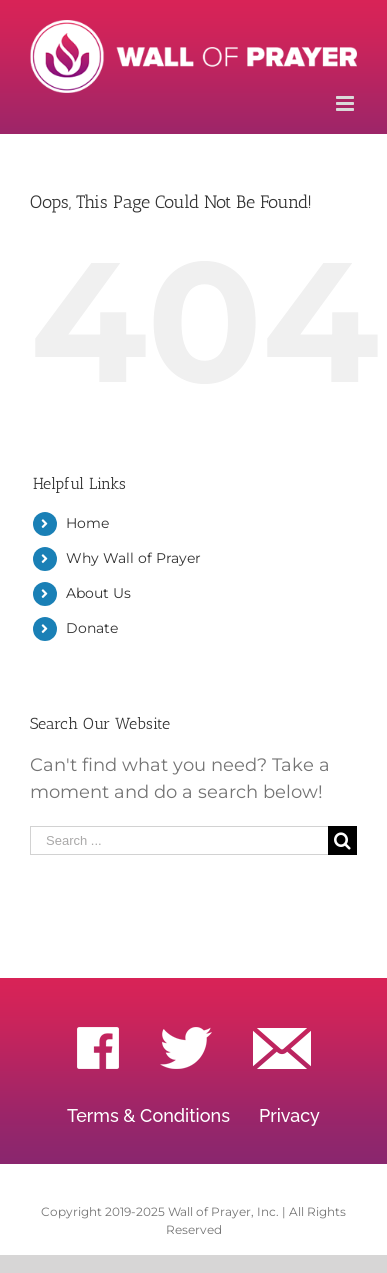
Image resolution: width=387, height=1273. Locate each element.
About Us (98, 593)
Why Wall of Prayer (133, 558)
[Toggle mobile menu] (346, 103)
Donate (92, 628)
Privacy (289, 1115)
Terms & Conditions (148, 1115)
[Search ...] (179, 840)
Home (87, 523)
